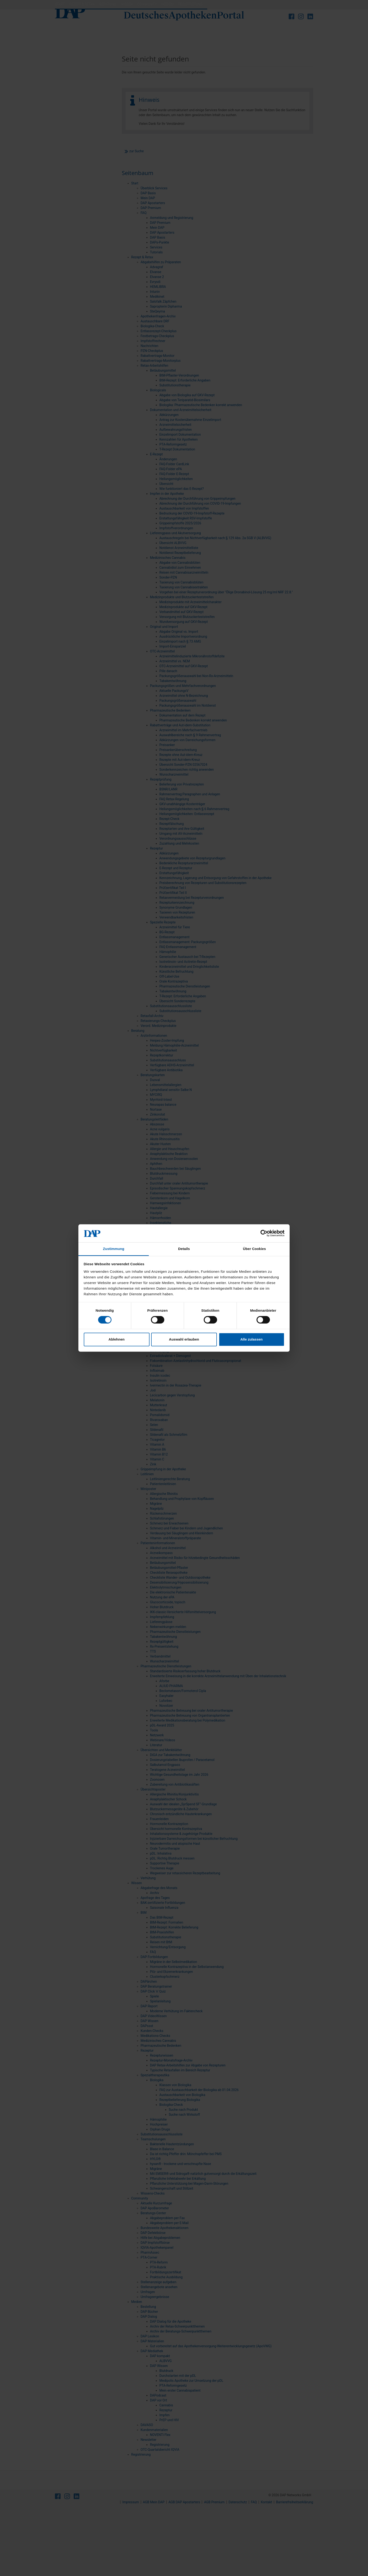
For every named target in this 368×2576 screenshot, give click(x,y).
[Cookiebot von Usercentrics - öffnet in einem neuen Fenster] (263, 1233)
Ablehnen (116, 1339)
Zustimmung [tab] (113, 1249)
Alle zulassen (251, 1339)
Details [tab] (184, 1249)
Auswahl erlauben (184, 1339)
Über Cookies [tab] (254, 1249)
